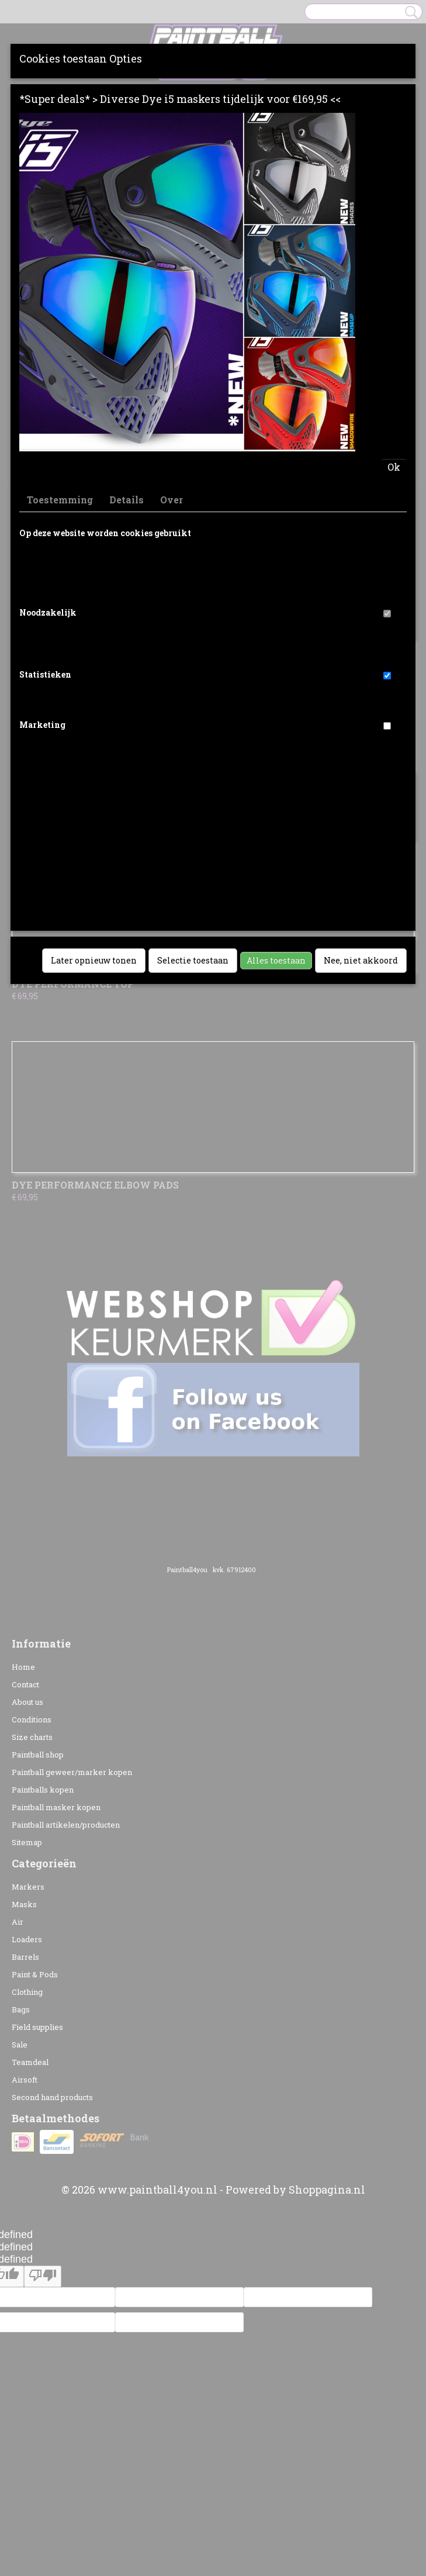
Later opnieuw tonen (94, 960)
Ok (393, 467)
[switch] (387, 613)
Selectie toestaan (192, 960)
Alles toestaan (276, 960)
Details (126, 499)
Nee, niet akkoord (361, 960)
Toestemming (60, 499)
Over (171, 499)
